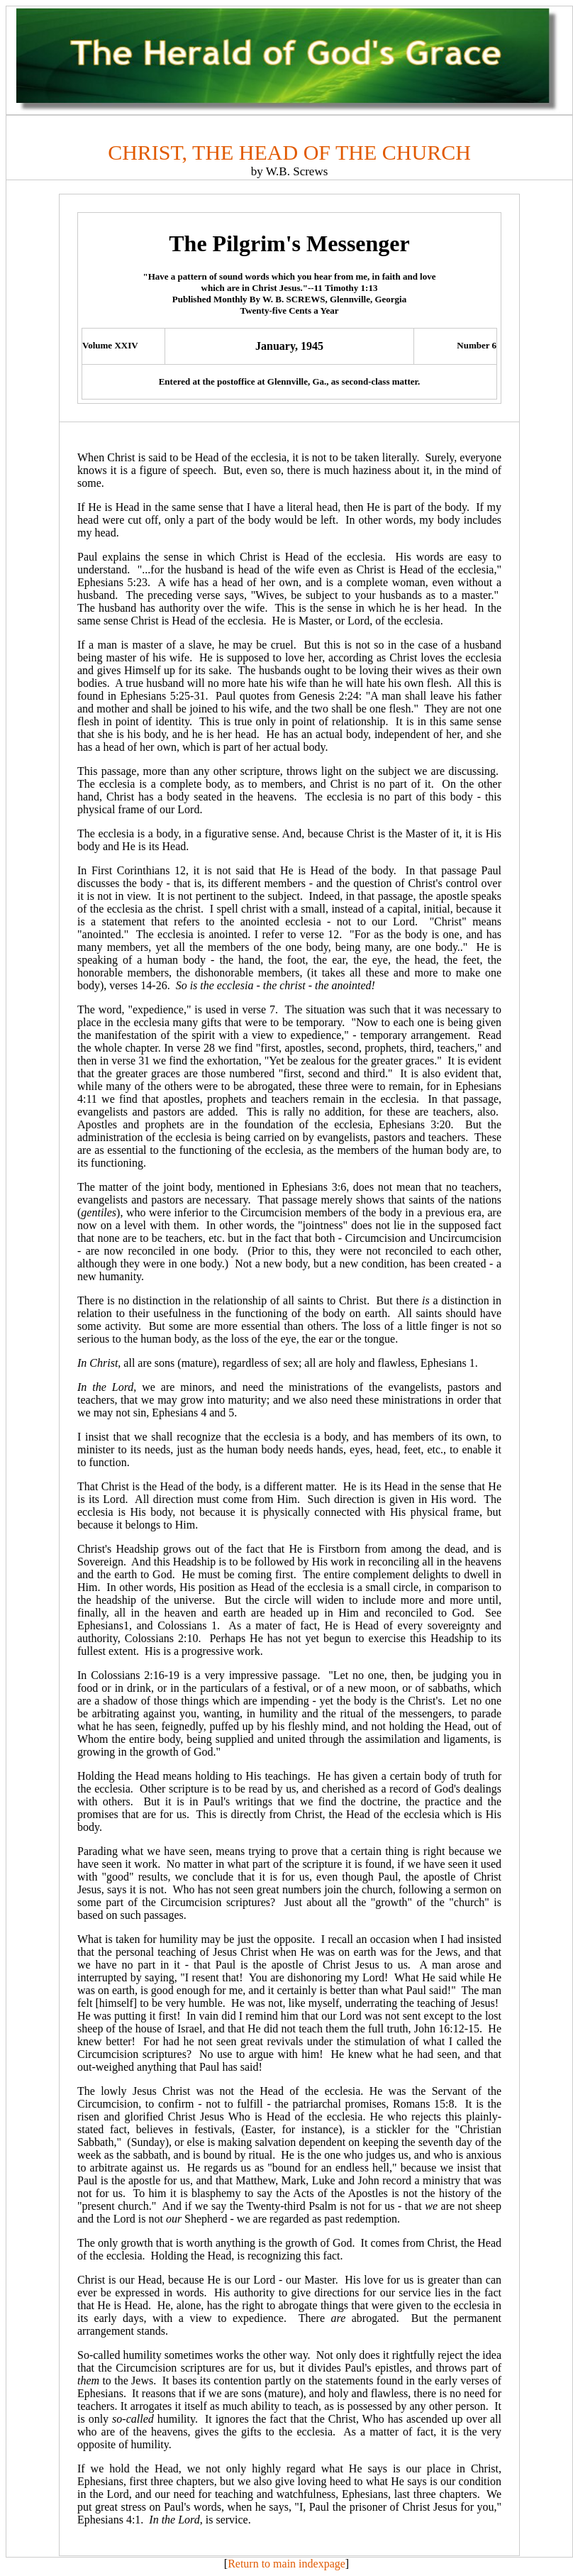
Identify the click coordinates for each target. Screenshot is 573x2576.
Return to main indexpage (286, 2564)
